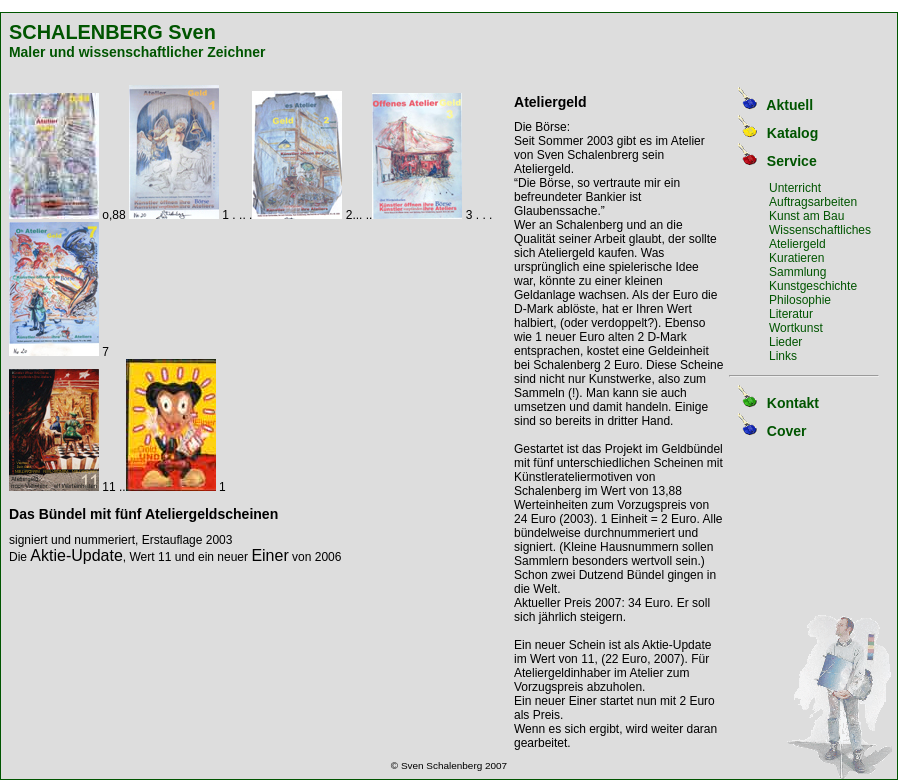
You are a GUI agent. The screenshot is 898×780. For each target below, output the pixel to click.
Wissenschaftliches (820, 230)
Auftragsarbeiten (813, 202)
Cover (787, 431)
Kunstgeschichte (813, 286)
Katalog (792, 133)
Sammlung (797, 272)
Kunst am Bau (806, 216)
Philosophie (800, 300)
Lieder (785, 342)
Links (783, 356)
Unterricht (795, 188)
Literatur (791, 314)
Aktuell (789, 105)
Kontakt (793, 403)
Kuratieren (796, 258)
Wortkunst (796, 328)
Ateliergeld (797, 244)
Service (792, 161)
